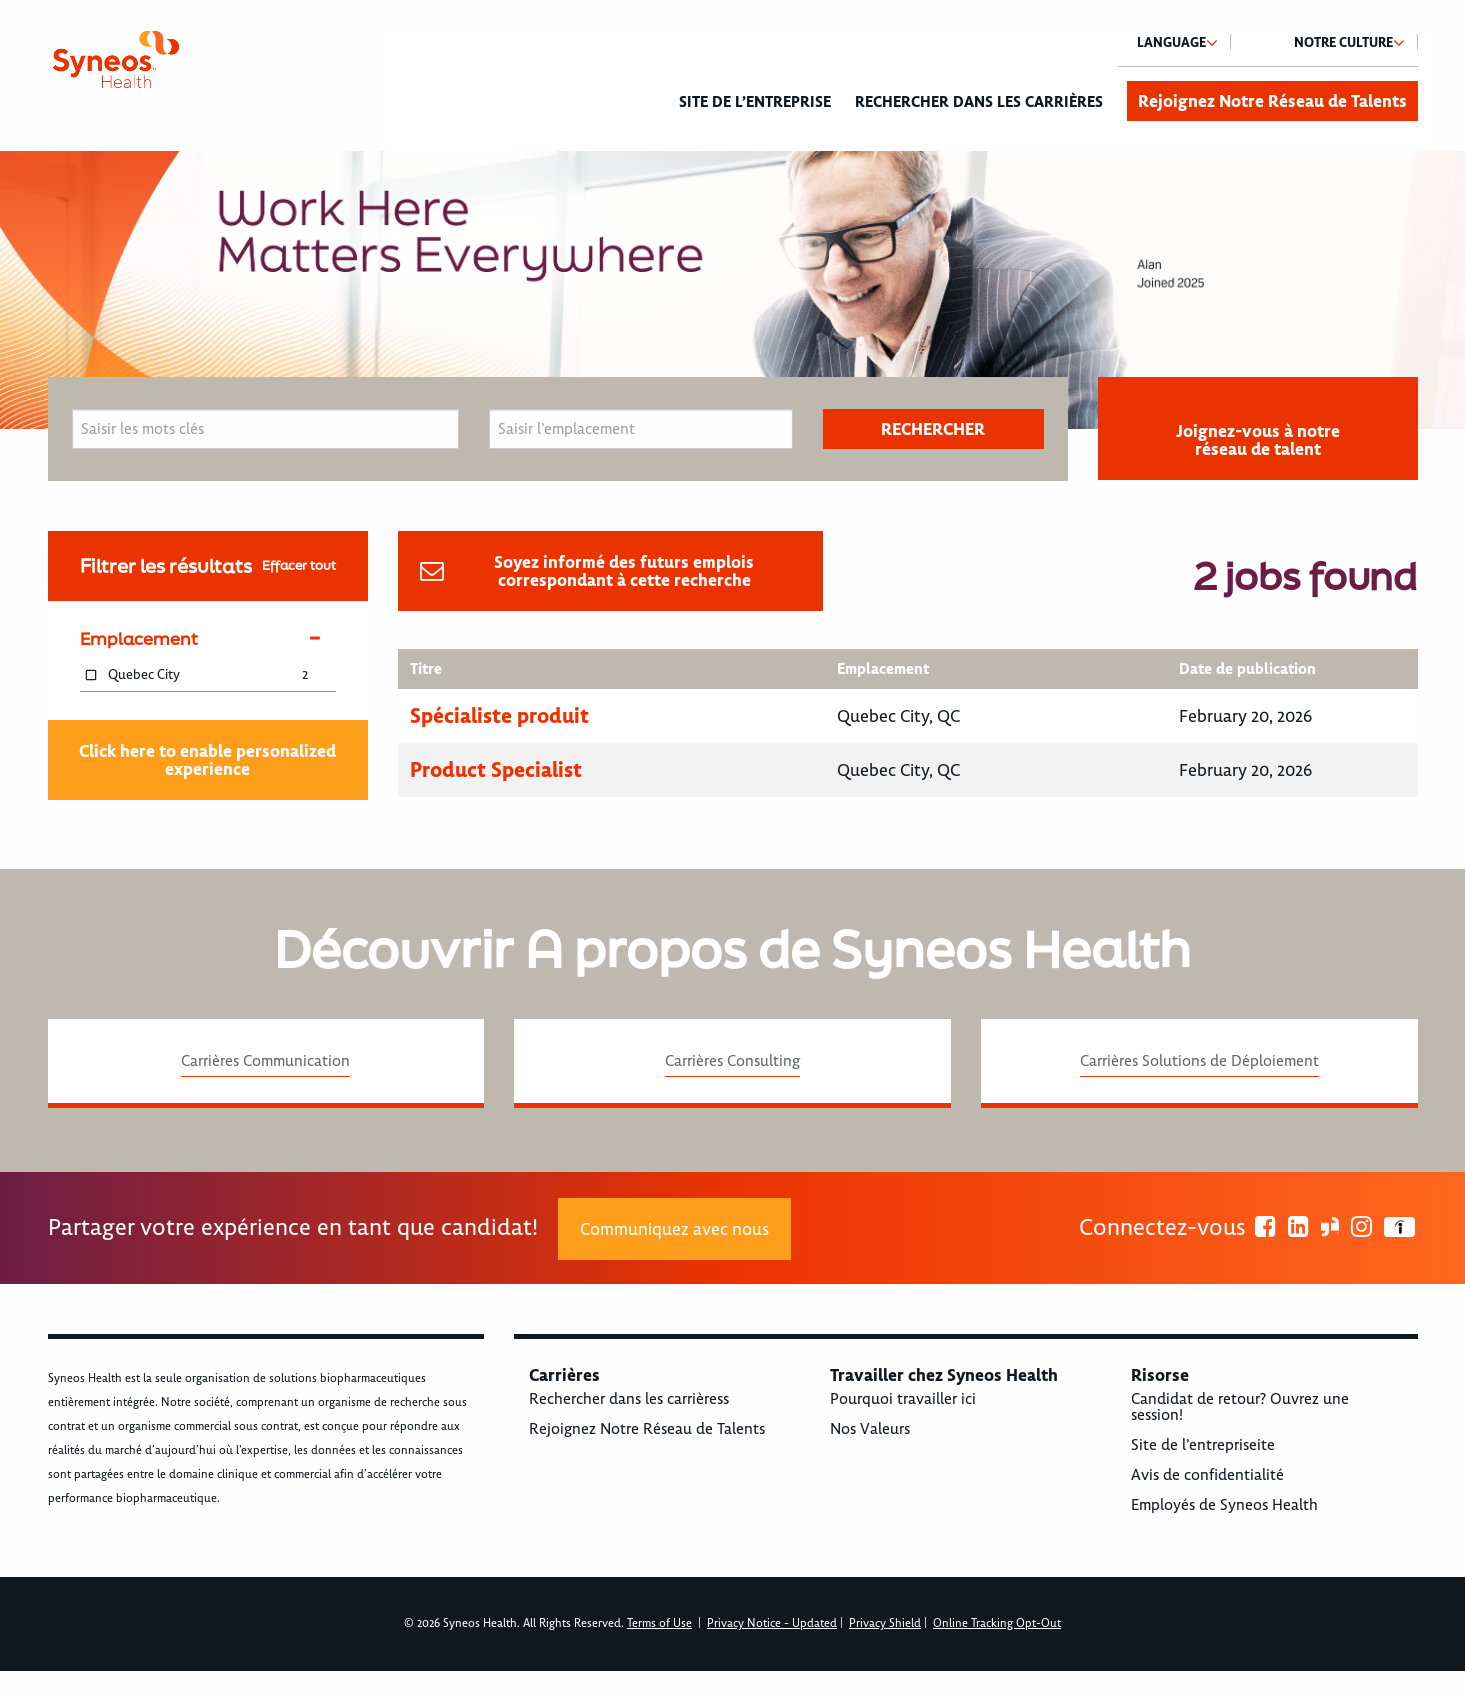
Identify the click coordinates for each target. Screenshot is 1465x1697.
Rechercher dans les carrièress (629, 1399)
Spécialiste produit (499, 715)
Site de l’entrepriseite (1203, 1445)
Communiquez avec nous (674, 1229)
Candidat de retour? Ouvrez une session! (1240, 1407)
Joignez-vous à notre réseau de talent (1258, 440)
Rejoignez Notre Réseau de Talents (1272, 101)
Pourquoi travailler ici (903, 1399)
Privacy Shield (885, 1623)
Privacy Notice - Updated (772, 1623)
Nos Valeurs (870, 1429)
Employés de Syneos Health (1224, 1505)
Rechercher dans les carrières (979, 102)
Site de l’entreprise (755, 102)
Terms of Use (659, 1623)
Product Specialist (496, 769)
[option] (732, 290)
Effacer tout (299, 565)
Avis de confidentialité (1207, 1475)
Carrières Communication (265, 1061)
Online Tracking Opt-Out (997, 1623)
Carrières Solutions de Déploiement (1199, 1061)
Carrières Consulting (732, 1061)
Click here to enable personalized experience (207, 760)
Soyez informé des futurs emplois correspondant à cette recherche (624, 571)
